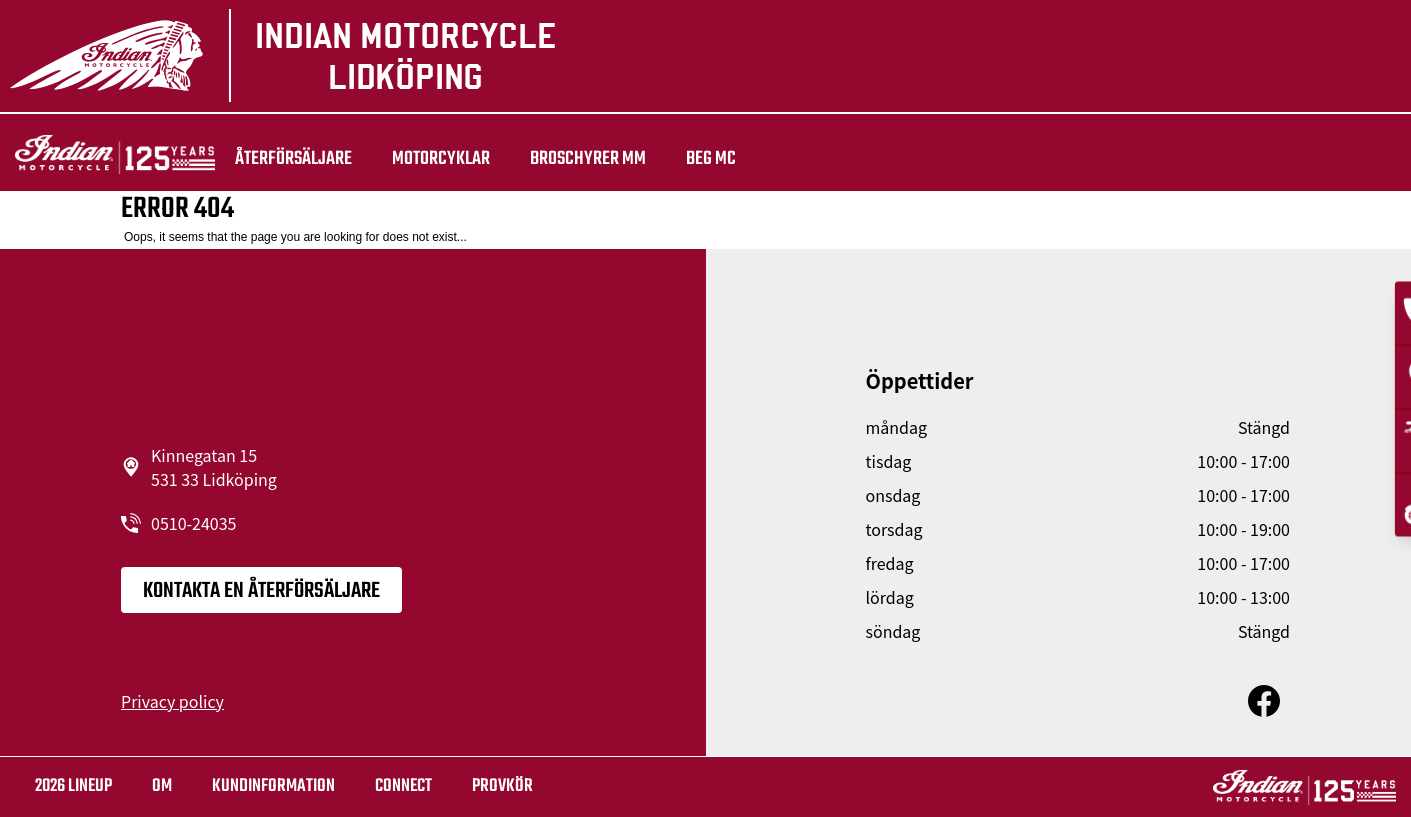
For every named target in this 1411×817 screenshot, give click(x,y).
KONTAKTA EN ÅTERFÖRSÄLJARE (261, 591)
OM (162, 786)
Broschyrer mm (588, 159)
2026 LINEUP (73, 786)
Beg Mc (711, 159)
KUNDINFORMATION (273, 786)
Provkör (502, 786)
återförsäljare (293, 159)
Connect (403, 786)
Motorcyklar (441, 159)
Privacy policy (172, 701)
